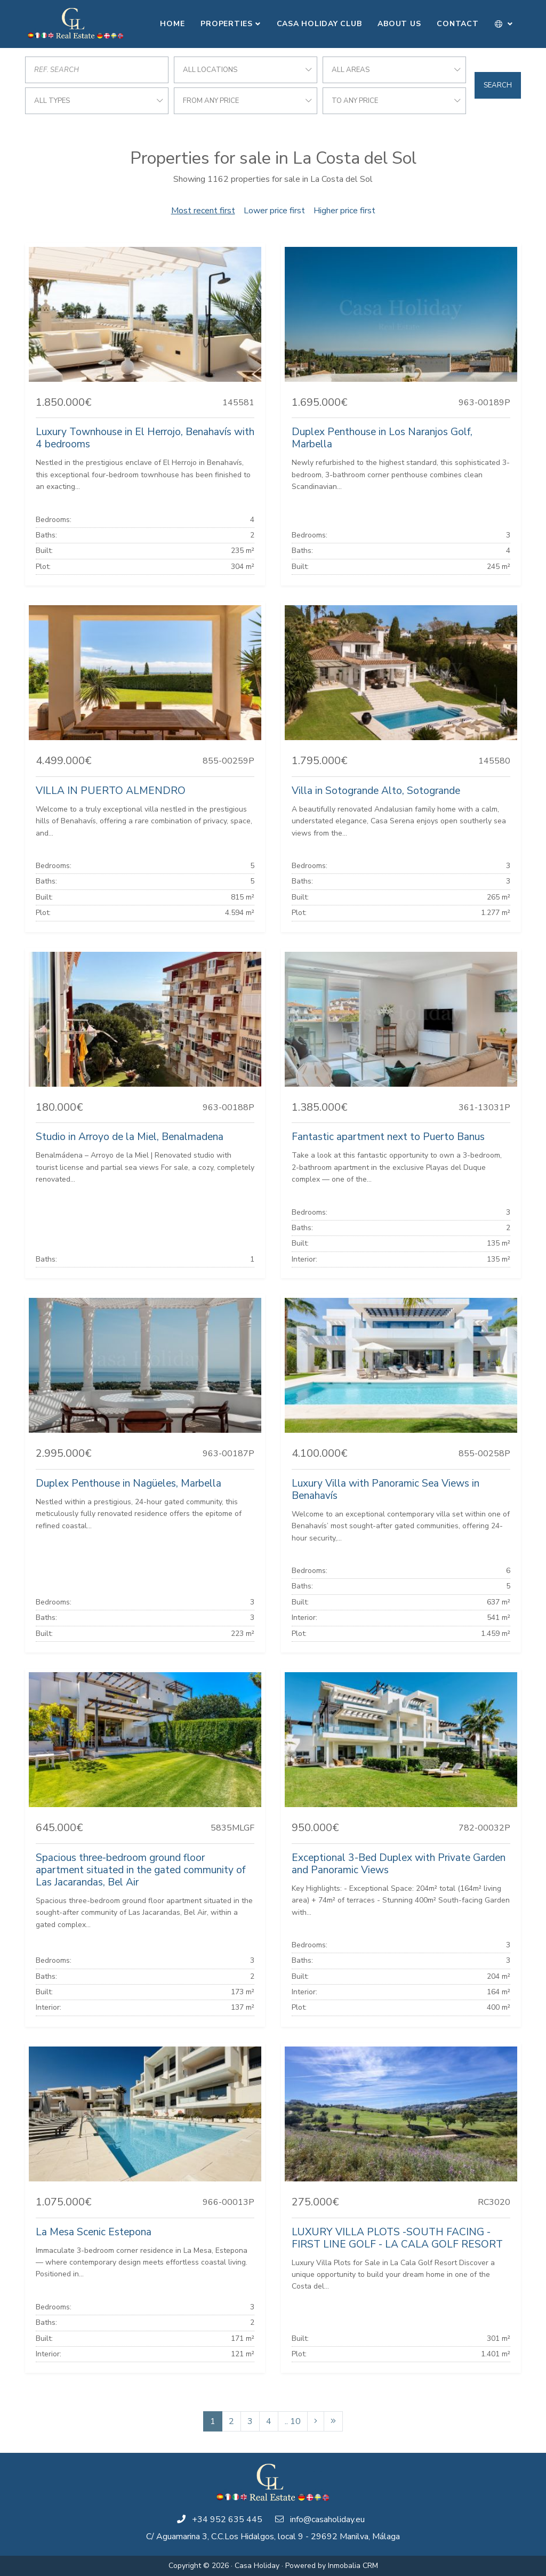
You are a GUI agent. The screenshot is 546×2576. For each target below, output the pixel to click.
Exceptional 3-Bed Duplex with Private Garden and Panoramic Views (398, 1864)
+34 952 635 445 (227, 2519)
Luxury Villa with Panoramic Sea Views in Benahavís (385, 1489)
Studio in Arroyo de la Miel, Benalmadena (129, 1137)
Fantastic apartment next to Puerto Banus (388, 1137)
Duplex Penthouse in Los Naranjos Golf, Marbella (382, 438)
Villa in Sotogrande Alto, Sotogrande (376, 791)
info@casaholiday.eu (327, 2519)
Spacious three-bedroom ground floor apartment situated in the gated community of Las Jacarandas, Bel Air (140, 1870)
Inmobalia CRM (353, 2566)
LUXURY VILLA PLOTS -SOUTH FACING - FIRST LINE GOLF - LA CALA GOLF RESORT (397, 2238)
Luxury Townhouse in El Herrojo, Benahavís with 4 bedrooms (145, 438)
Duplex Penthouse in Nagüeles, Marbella (128, 1483)
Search (498, 85)
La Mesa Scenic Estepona (93, 2232)
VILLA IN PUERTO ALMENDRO (111, 791)
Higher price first (344, 210)
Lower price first (274, 210)
